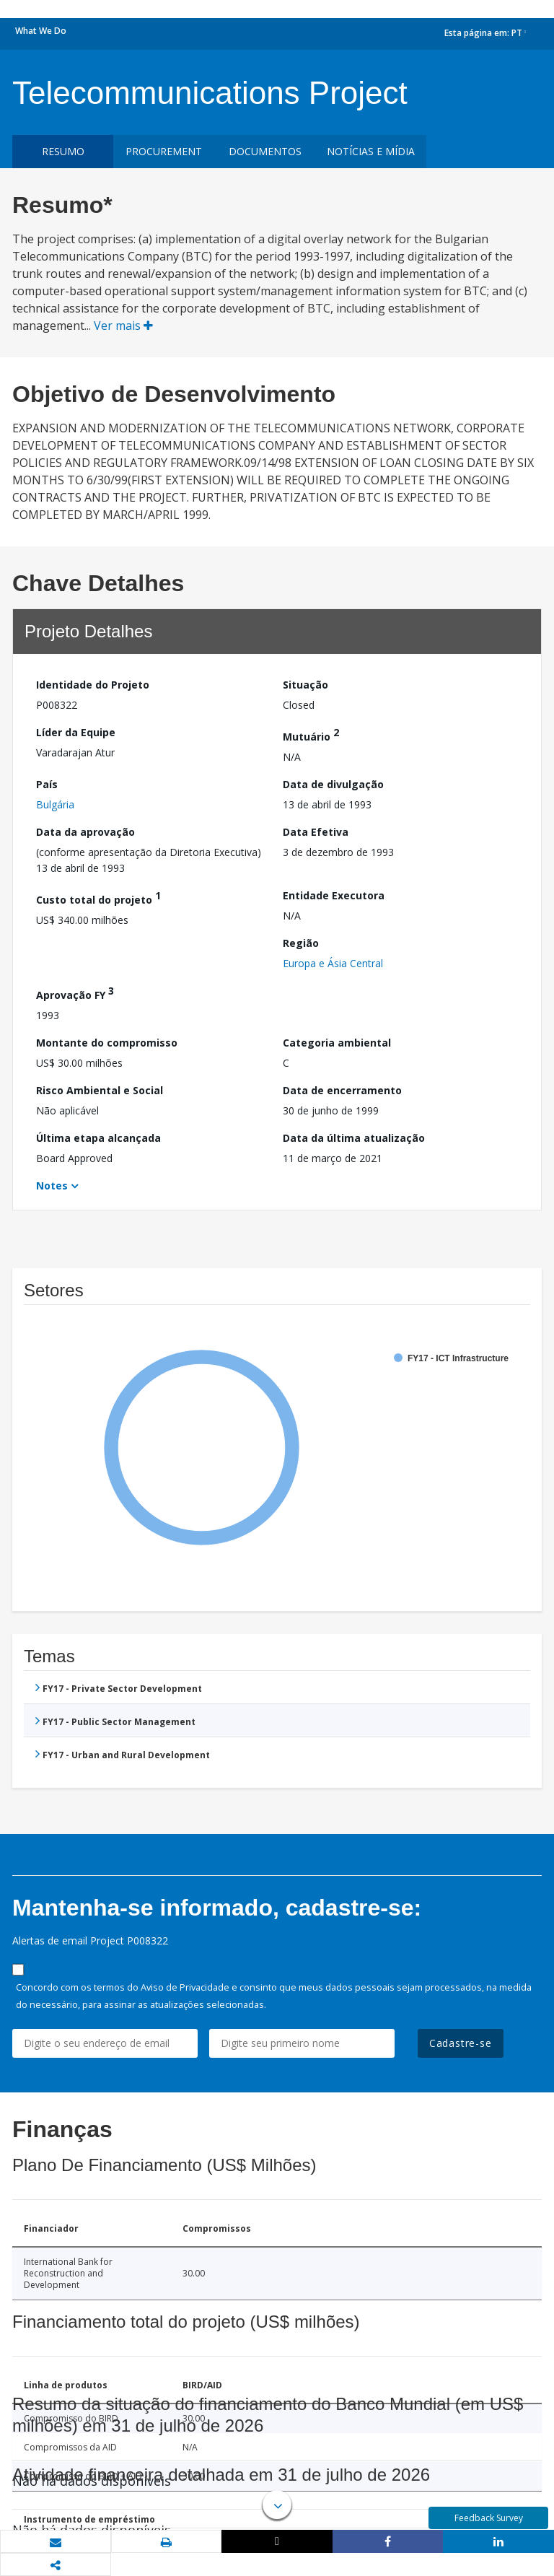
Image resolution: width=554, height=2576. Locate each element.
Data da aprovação (85, 832)
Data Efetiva (315, 832)
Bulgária (55, 804)
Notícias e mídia (371, 151)
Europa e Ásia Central (333, 963)
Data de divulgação (333, 784)
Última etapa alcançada (98, 1138)
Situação (305, 684)
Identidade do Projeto (92, 684)
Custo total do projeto (98, 897)
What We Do (40, 31)
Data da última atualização (354, 1138)
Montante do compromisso (106, 1042)
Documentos (265, 151)
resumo (63, 151)
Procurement (164, 151)
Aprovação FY (75, 993)
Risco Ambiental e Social (99, 1090)
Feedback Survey (488, 2518)
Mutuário (311, 734)
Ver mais (123, 325)
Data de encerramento (342, 1090)
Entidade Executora (333, 895)
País (47, 784)
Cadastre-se (460, 2043)
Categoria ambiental (337, 1042)
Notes (52, 1185)
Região (301, 943)
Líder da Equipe (75, 732)
